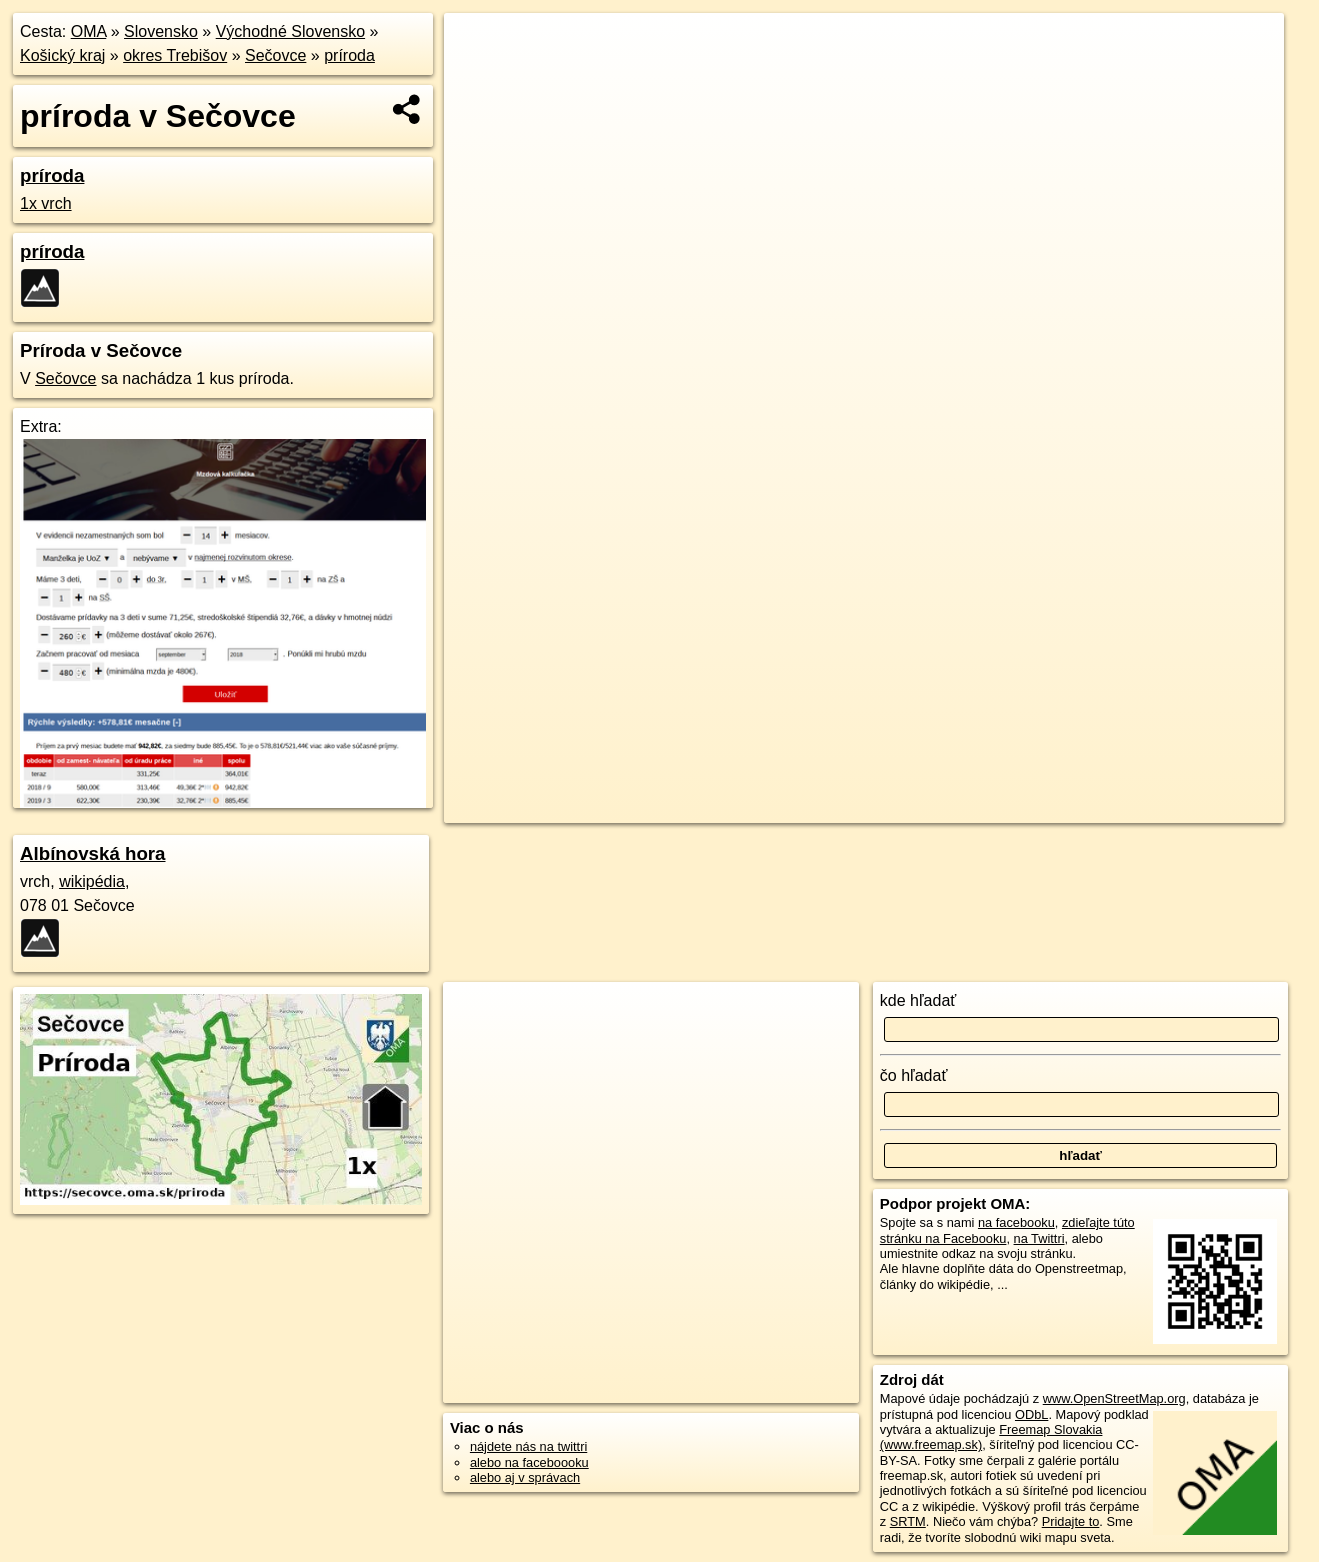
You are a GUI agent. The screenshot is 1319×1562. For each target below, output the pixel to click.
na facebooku (1016, 1222)
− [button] (478, 78)
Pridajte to (1071, 1521)
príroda (349, 55)
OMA (89, 31)
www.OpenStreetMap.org (1114, 1398)
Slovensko (161, 31)
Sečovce (275, 55)
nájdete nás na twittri (528, 1446)
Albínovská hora (93, 853)
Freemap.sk (1050, 717)
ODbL (1031, 1414)
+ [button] (478, 47)
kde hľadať (918, 1000)
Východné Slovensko (290, 31)
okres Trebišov (175, 55)
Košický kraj (62, 55)
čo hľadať (914, 1075)
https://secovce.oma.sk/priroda (1197, 717)
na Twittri (1039, 1238)
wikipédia (92, 881)
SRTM (908, 1521)
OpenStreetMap (947, 717)
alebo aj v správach (525, 1477)
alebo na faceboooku (529, 1462)
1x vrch (46, 203)
